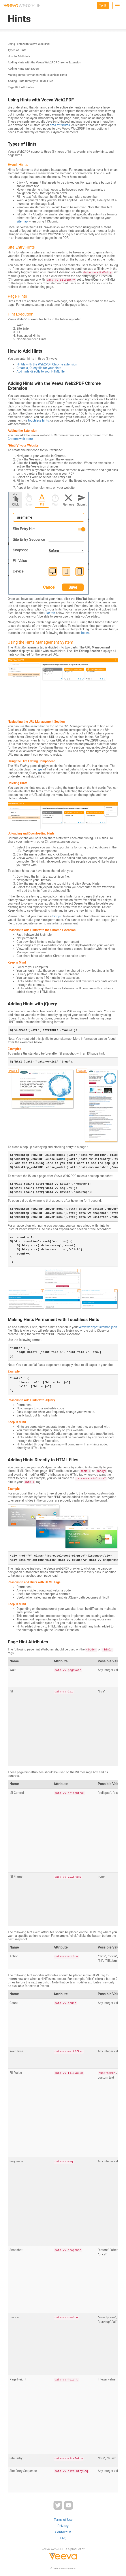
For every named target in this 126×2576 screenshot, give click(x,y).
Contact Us (63, 2532)
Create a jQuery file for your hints (39, 368)
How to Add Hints (19, 56)
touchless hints (38, 420)
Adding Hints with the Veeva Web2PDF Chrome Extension (44, 62)
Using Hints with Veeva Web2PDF (29, 44)
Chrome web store (20, 439)
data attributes (60, 125)
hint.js (56, 916)
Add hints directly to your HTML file (41, 371)
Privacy (63, 2526)
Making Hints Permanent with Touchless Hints (37, 74)
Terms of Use (63, 2519)
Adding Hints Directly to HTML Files (30, 81)
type (40, 769)
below (85, 633)
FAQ (63, 2538)
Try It (102, 5)
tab (49, 613)
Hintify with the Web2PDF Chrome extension (47, 364)
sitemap (22, 221)
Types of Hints (17, 50)
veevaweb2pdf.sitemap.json (98, 1327)
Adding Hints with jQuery (23, 68)
